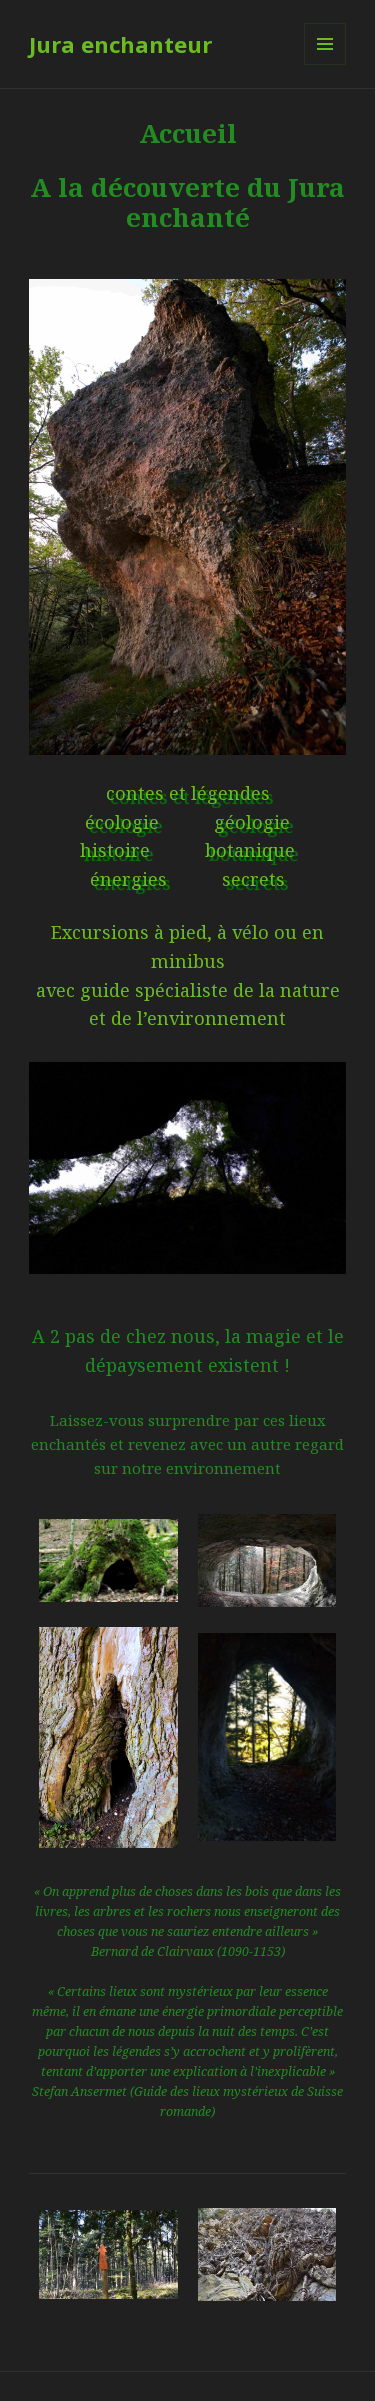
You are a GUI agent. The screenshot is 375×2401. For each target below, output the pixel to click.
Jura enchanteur (120, 44)
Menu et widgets (325, 64)
